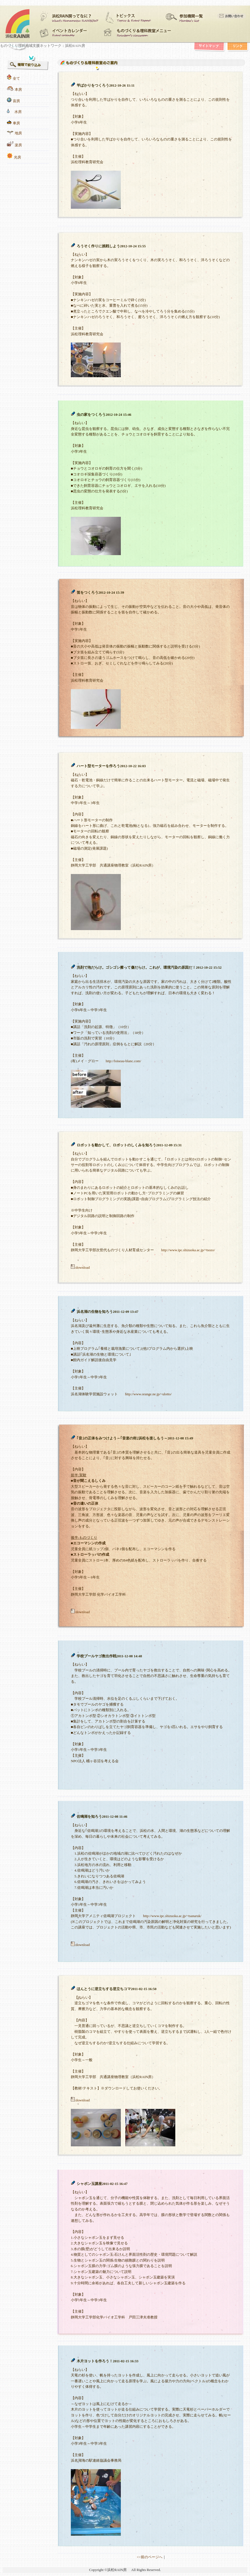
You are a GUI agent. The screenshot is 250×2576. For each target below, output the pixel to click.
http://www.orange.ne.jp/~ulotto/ (148, 1394)
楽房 (18, 145)
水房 (18, 112)
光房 (17, 157)
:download (80, 1268)
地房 (18, 133)
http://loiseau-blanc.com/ (123, 1061)
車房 (16, 123)
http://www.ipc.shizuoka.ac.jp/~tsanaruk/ (172, 1916)
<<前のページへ (149, 2557)
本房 (18, 90)
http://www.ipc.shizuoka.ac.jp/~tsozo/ (188, 1250)
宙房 (16, 101)
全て (16, 78)
